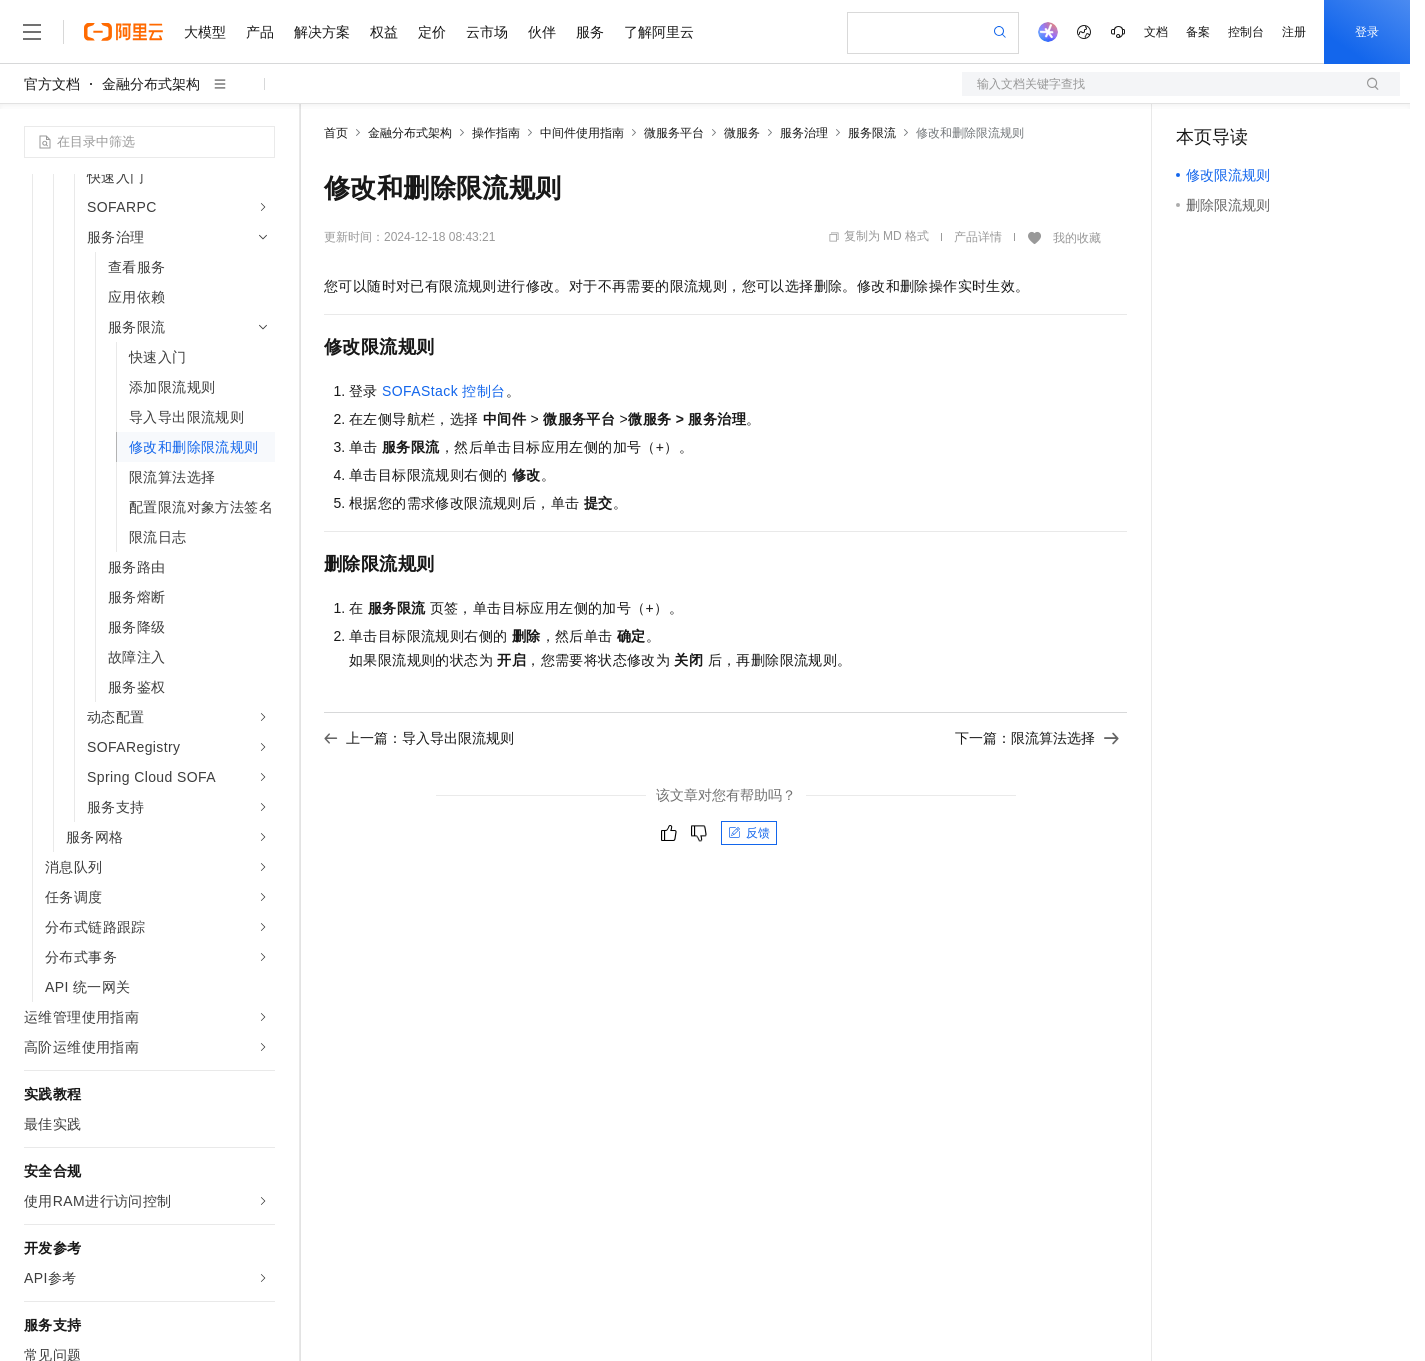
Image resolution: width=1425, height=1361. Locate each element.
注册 (1294, 32)
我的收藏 (1077, 238)
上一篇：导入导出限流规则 (419, 738)
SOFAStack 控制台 (443, 391)
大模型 (205, 32)
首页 (336, 133)
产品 (260, 32)
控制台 (1246, 32)
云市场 (487, 32)
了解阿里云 (659, 32)
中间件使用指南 (582, 133)
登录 (1367, 32)
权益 (384, 32)
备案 (1198, 32)
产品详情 (978, 237)
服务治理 (804, 133)
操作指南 (496, 133)
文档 (1156, 32)
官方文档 (52, 84)
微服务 (742, 133)
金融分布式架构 (151, 84)
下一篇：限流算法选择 (1037, 738)
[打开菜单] (32, 32)
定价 (432, 32)
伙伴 (542, 32)
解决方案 (322, 32)
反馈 (749, 833)
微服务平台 (674, 133)
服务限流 (872, 133)
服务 (590, 32)
